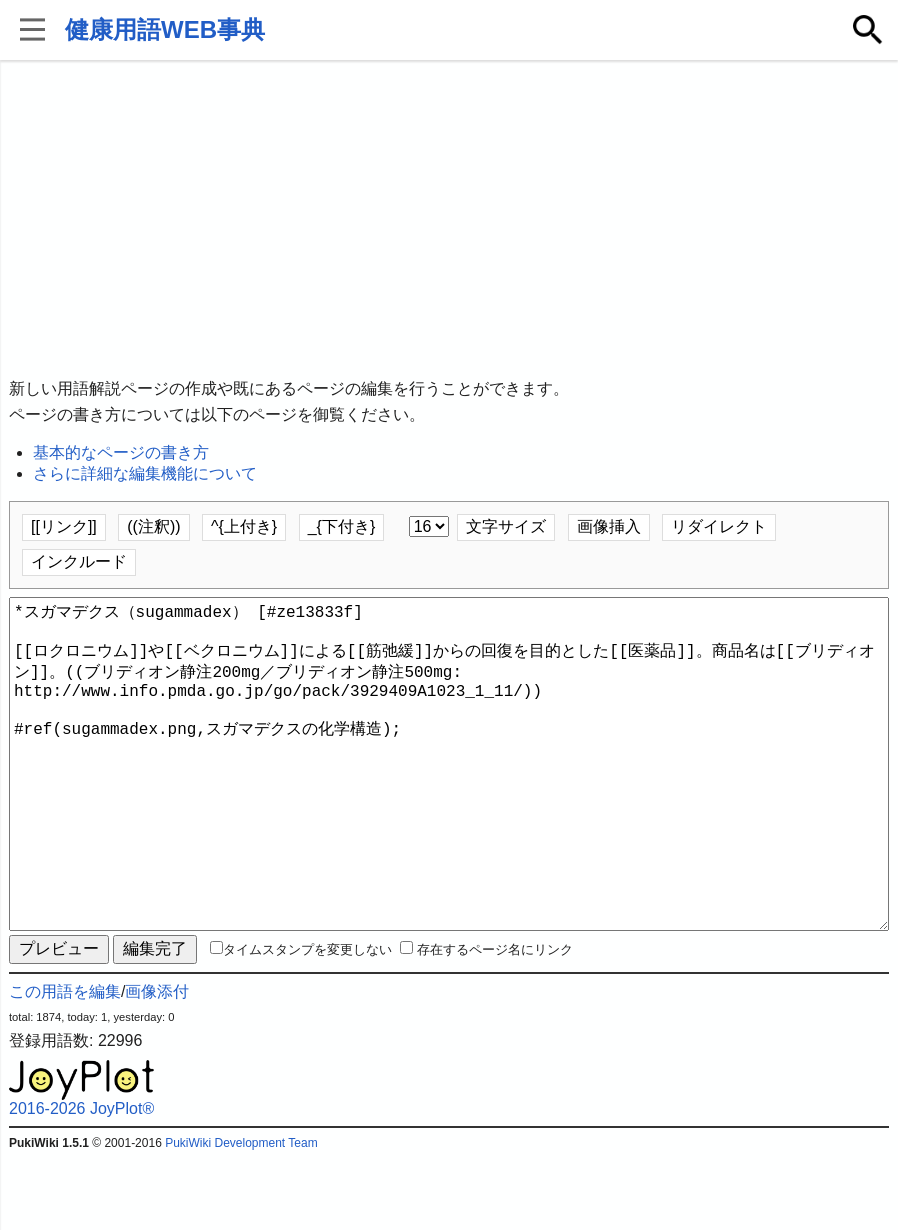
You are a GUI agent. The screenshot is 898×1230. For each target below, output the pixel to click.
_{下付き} (342, 526)
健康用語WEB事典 (165, 29)
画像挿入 (609, 526)
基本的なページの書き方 (121, 452)
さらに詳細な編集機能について (145, 473)
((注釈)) (153, 526)
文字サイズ (506, 526)
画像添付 (157, 1063)
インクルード (79, 561)
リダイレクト (719, 526)
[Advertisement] (449, 220)
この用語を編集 (65, 1063)
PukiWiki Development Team (241, 1215)
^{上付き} (244, 526)
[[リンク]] (64, 526)
